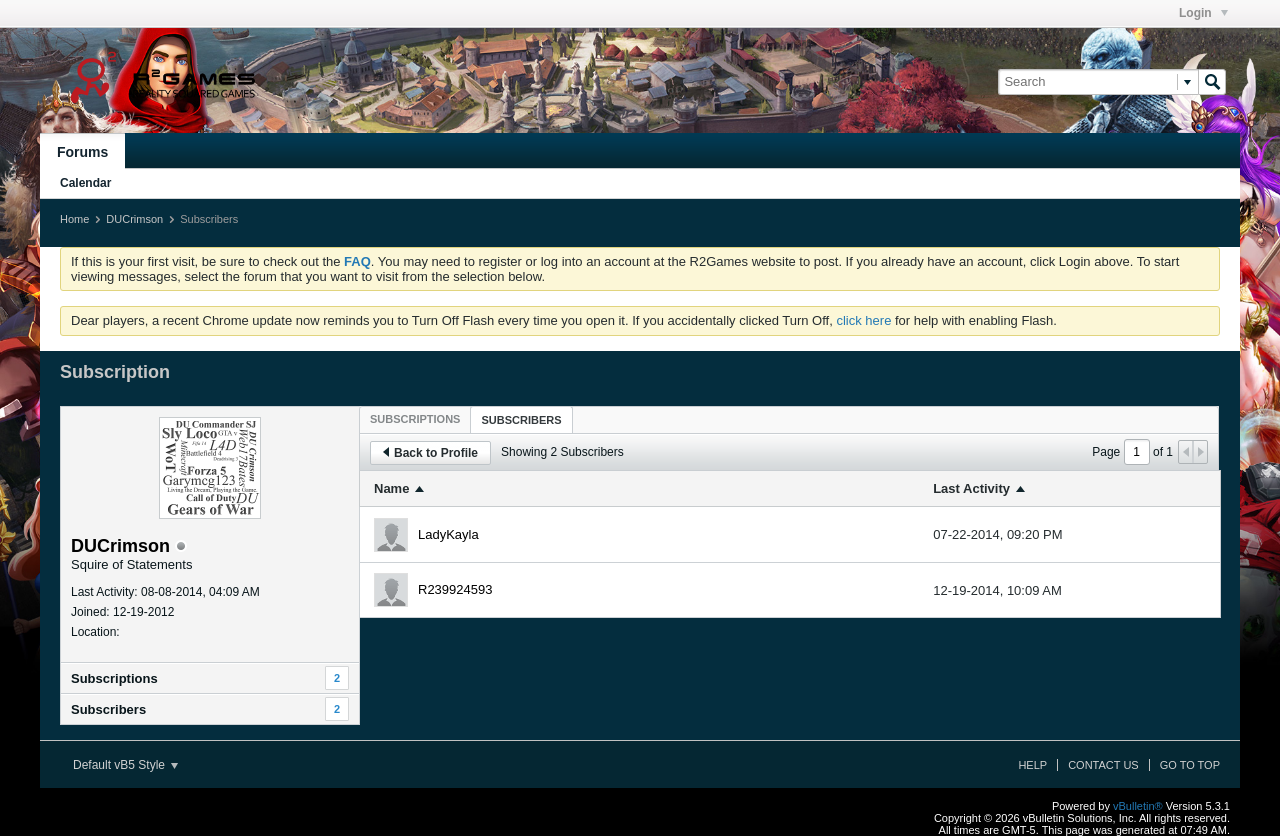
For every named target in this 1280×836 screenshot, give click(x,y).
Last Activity (971, 488)
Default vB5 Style (125, 765)
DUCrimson (134, 219)
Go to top (1190, 765)
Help (1032, 765)
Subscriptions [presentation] (415, 419)
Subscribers (108, 709)
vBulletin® (1138, 806)
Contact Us (1103, 765)
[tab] (415, 419)
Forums (82, 152)
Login (1203, 13)
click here (863, 320)
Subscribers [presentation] (521, 420)
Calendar (85, 183)
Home (74, 219)
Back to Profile (430, 453)
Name (391, 488)
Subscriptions (114, 678)
